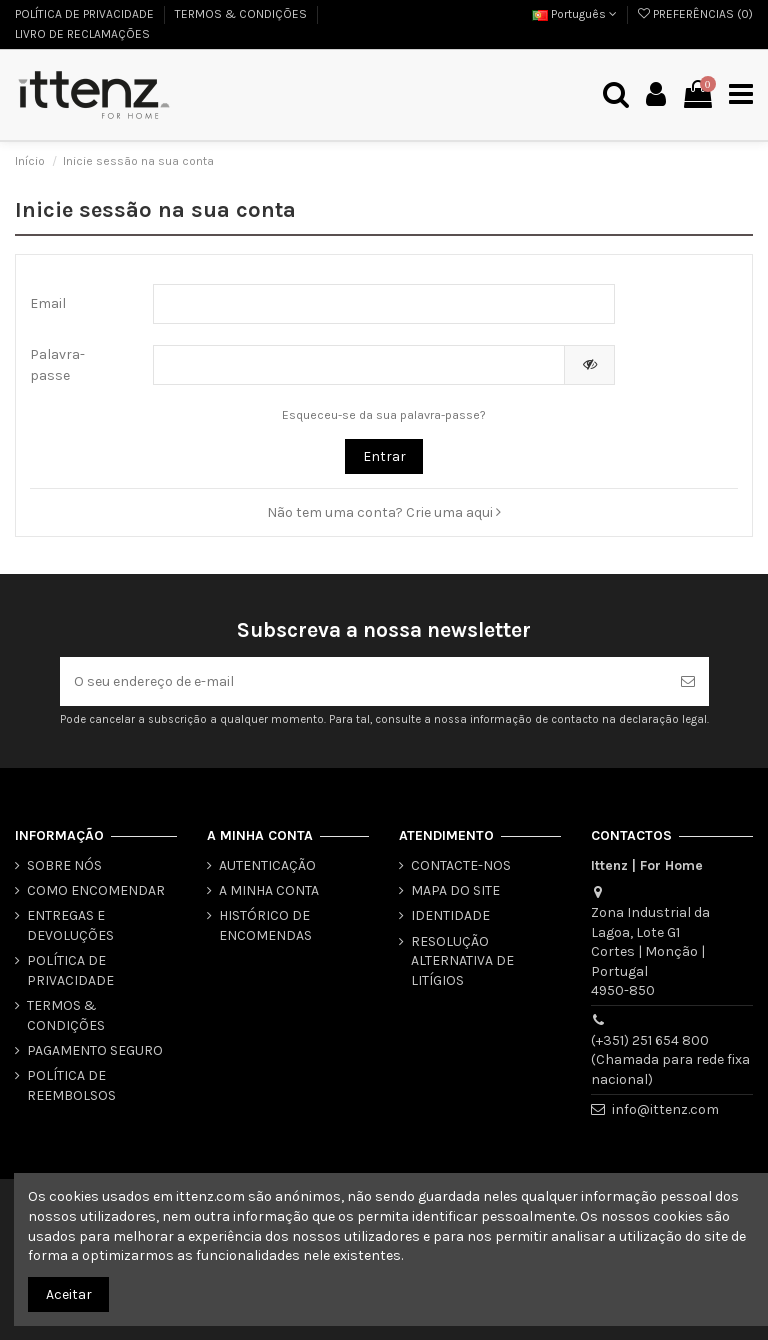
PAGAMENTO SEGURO (95, 1050)
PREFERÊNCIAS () (695, 14)
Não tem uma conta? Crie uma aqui (384, 512)
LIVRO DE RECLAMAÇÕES (82, 34)
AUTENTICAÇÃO (267, 865)
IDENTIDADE (450, 915)
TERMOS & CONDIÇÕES (242, 14)
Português (574, 14)
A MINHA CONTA (269, 890)
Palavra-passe (57, 365)
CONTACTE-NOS (461, 865)
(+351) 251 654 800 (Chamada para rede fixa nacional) (670, 1060)
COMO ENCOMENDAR (96, 890)
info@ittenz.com (665, 1109)
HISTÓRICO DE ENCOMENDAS (265, 925)
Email (48, 303)
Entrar (384, 456)
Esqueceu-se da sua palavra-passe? (384, 415)
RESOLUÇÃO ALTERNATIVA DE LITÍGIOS (462, 961)
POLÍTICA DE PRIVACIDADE (86, 14)
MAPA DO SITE (455, 890)
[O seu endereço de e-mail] (363, 681)
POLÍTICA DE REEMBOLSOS (71, 1085)
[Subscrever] (688, 681)
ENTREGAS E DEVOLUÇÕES (70, 925)
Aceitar (69, 1294)
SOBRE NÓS (64, 865)
